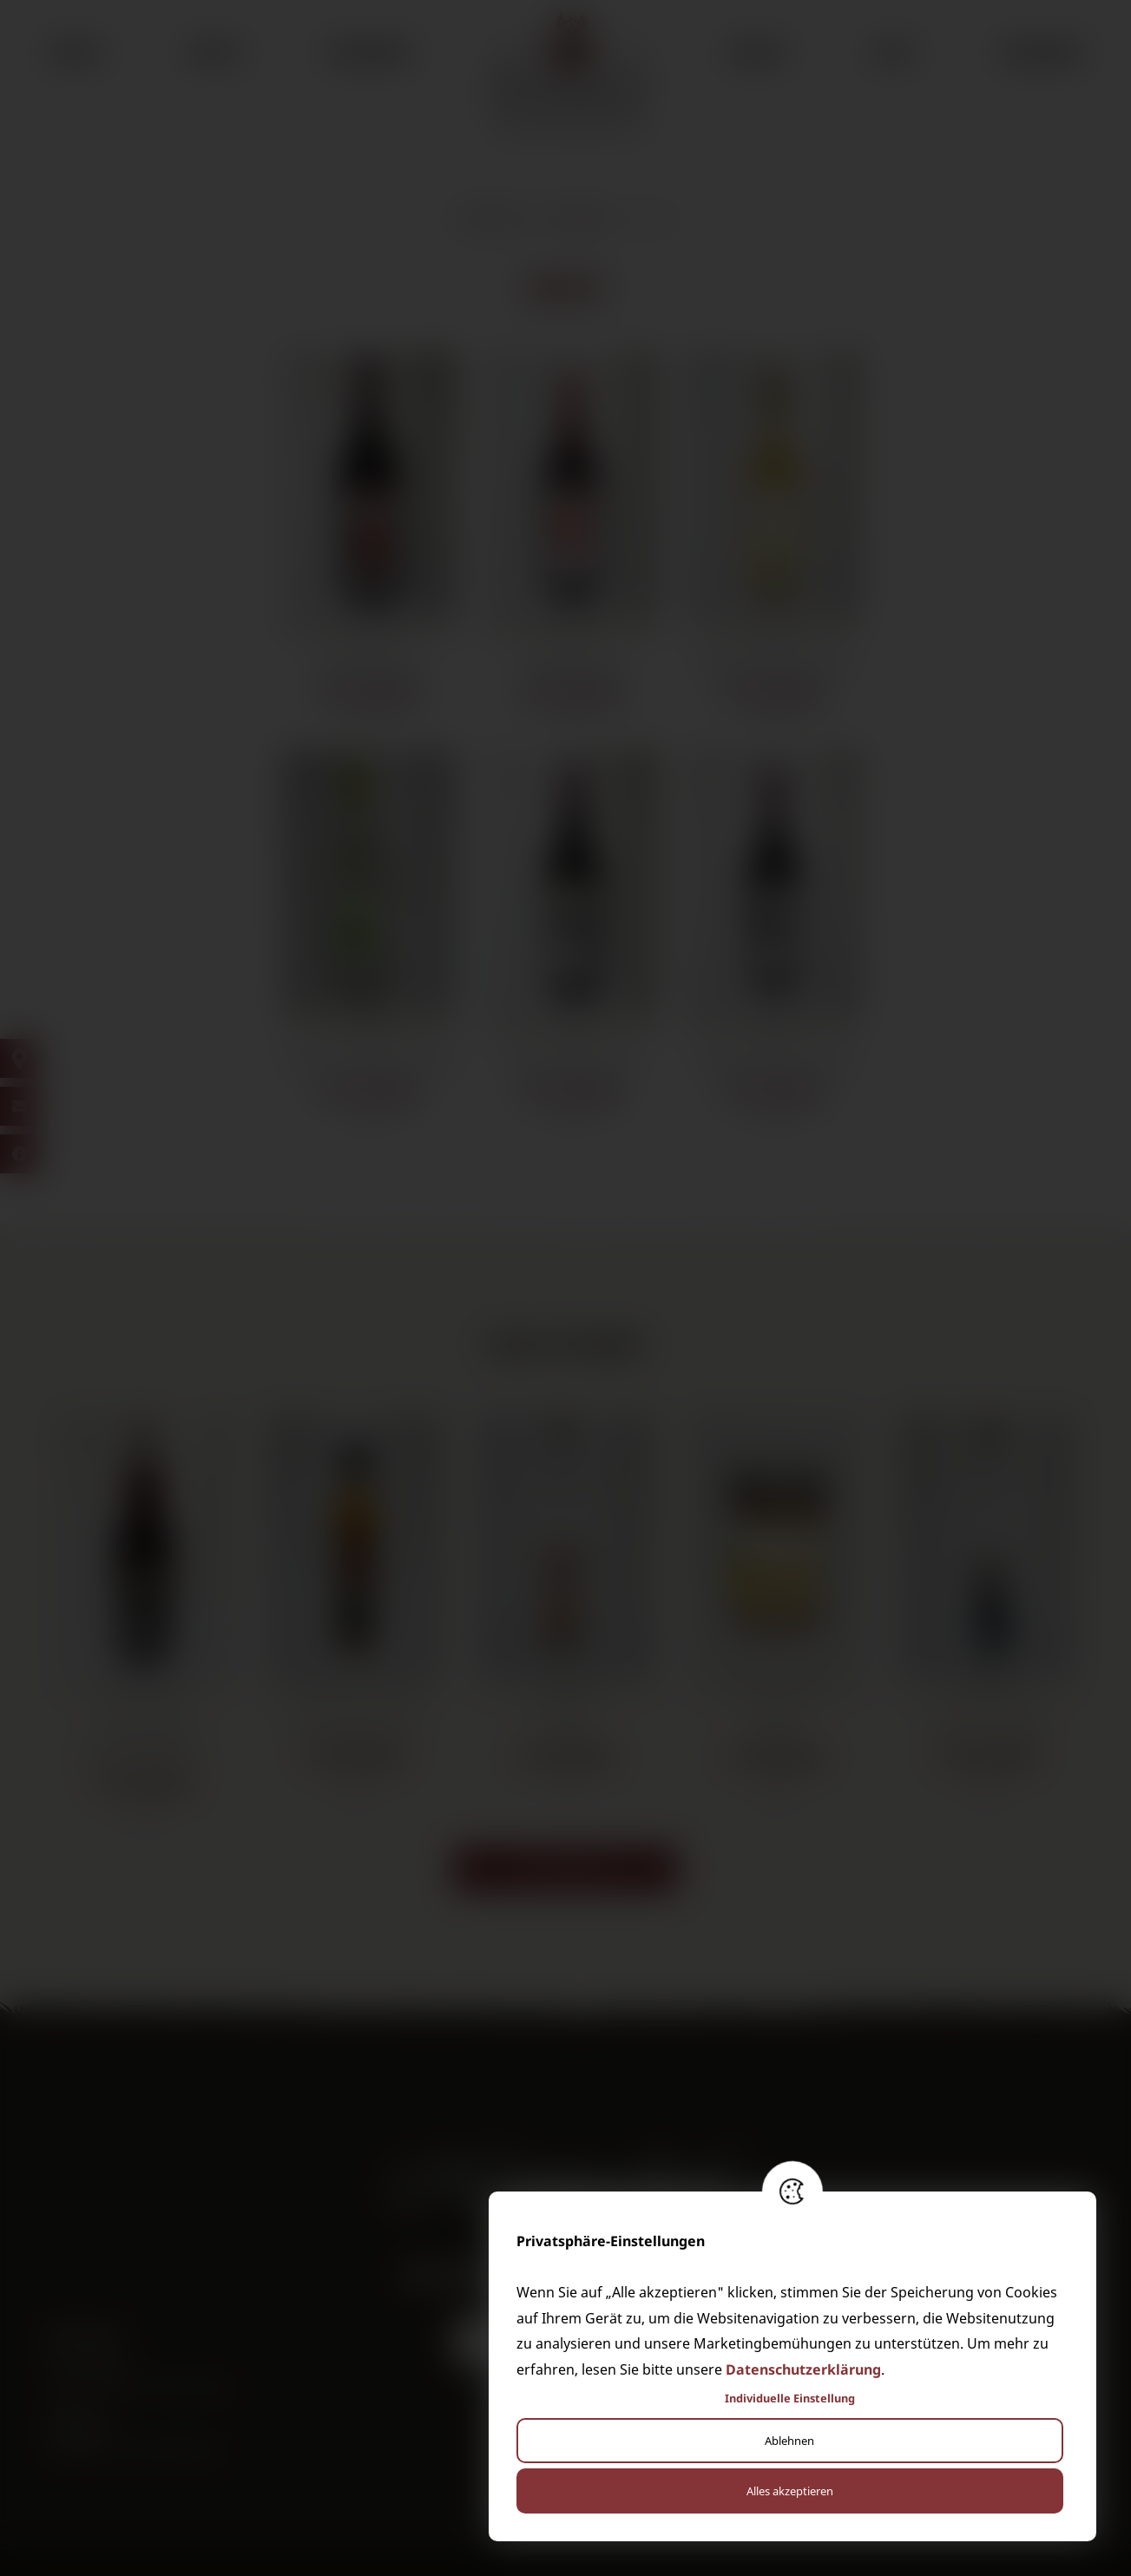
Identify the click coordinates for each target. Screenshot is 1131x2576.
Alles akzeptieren (789, 2491)
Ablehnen (789, 2440)
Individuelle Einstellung (790, 2398)
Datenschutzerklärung (803, 2369)
